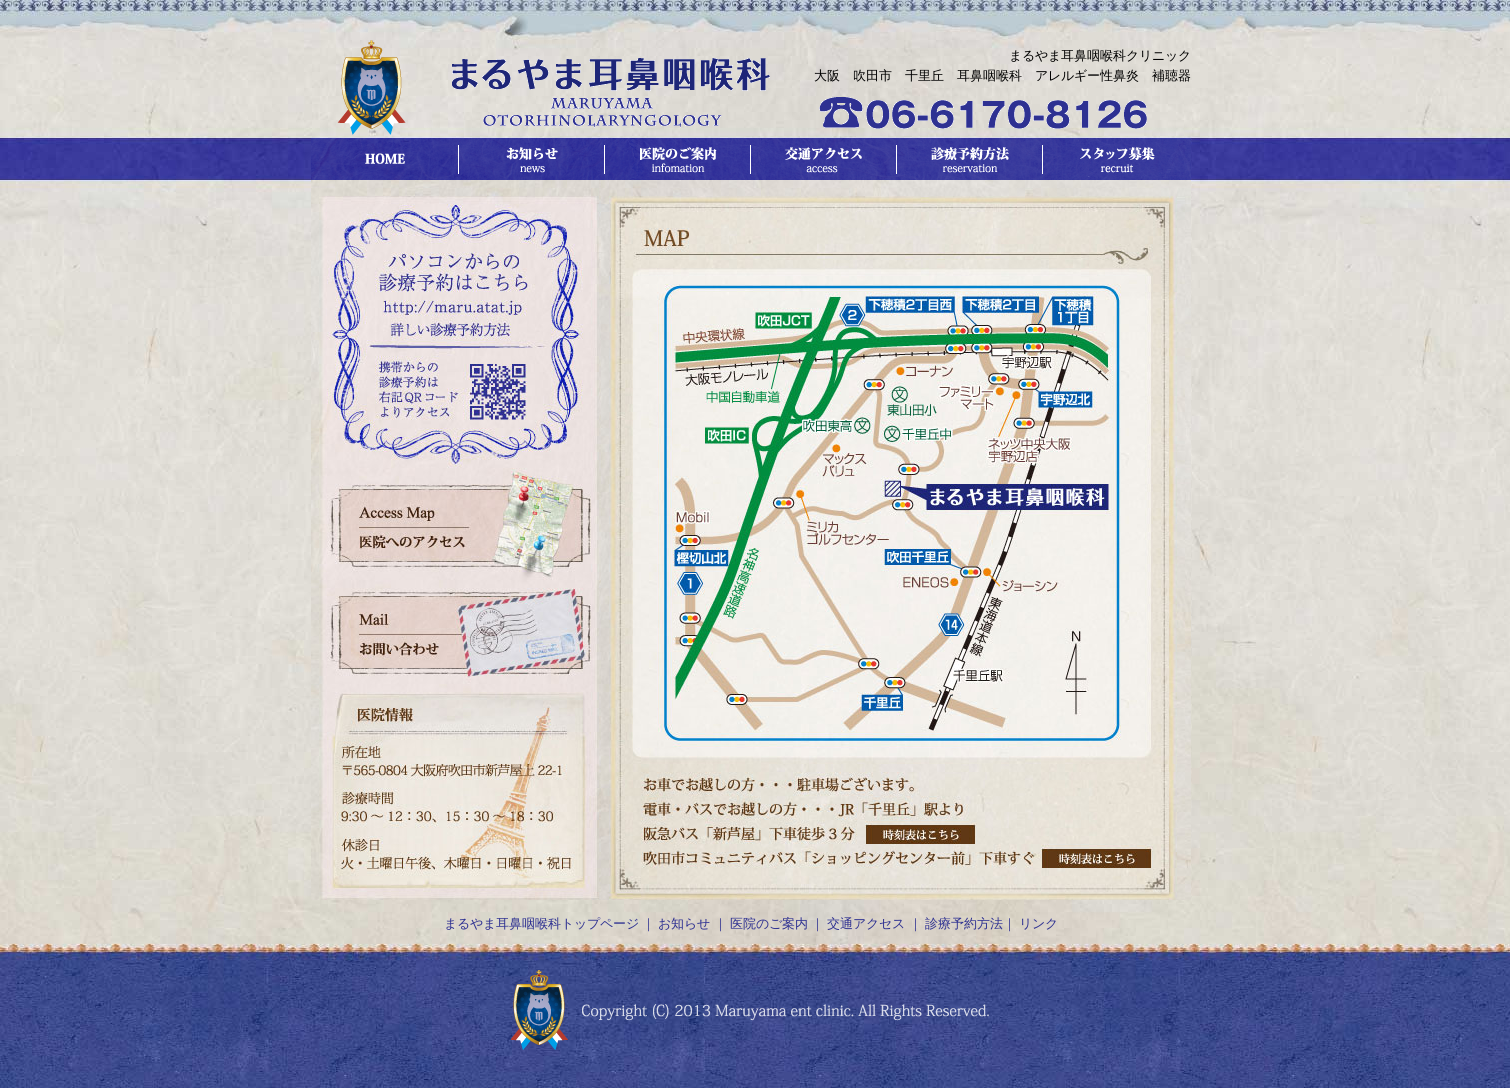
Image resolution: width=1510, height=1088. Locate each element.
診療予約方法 (964, 923)
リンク (1038, 923)
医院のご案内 (769, 923)
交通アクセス (864, 923)
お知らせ (684, 923)
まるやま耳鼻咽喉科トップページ (541, 923)
